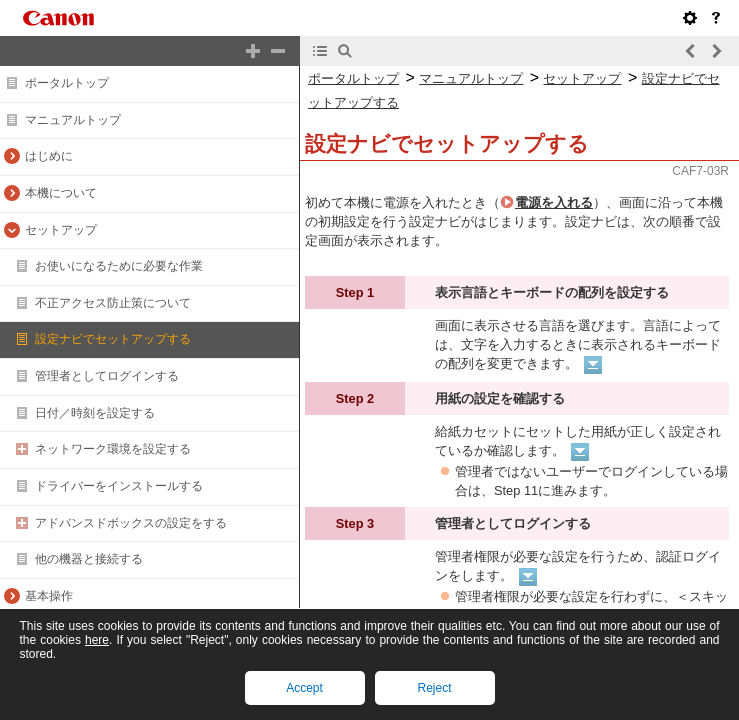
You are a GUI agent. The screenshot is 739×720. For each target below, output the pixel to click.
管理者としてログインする (107, 376)
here (97, 640)
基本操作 (49, 596)
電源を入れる (554, 202)
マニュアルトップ (73, 120)
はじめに (49, 156)
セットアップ (61, 230)
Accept (304, 688)
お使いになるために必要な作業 (119, 266)
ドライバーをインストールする (119, 486)
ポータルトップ (67, 83)
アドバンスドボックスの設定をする (131, 523)
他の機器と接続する (89, 559)
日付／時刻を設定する (95, 413)
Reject (434, 688)
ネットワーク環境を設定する (113, 449)
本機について (61, 193)
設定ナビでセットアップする (113, 339)
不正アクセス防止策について (113, 303)
